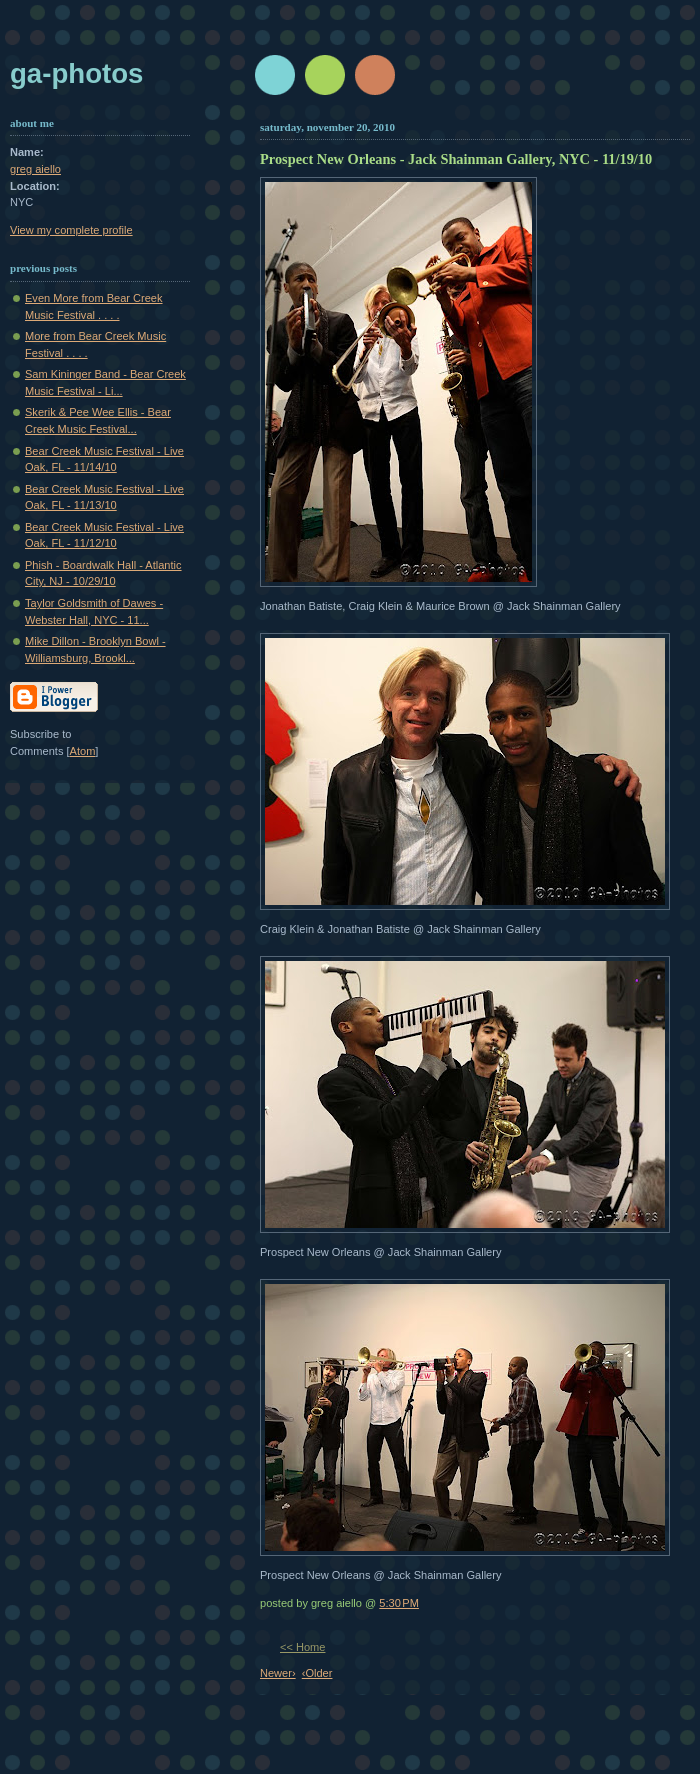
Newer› (278, 1673)
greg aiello (35, 169)
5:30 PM (399, 1603)
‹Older (317, 1673)
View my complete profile (71, 230)
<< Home (302, 1647)
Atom (83, 751)
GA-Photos (76, 73)
